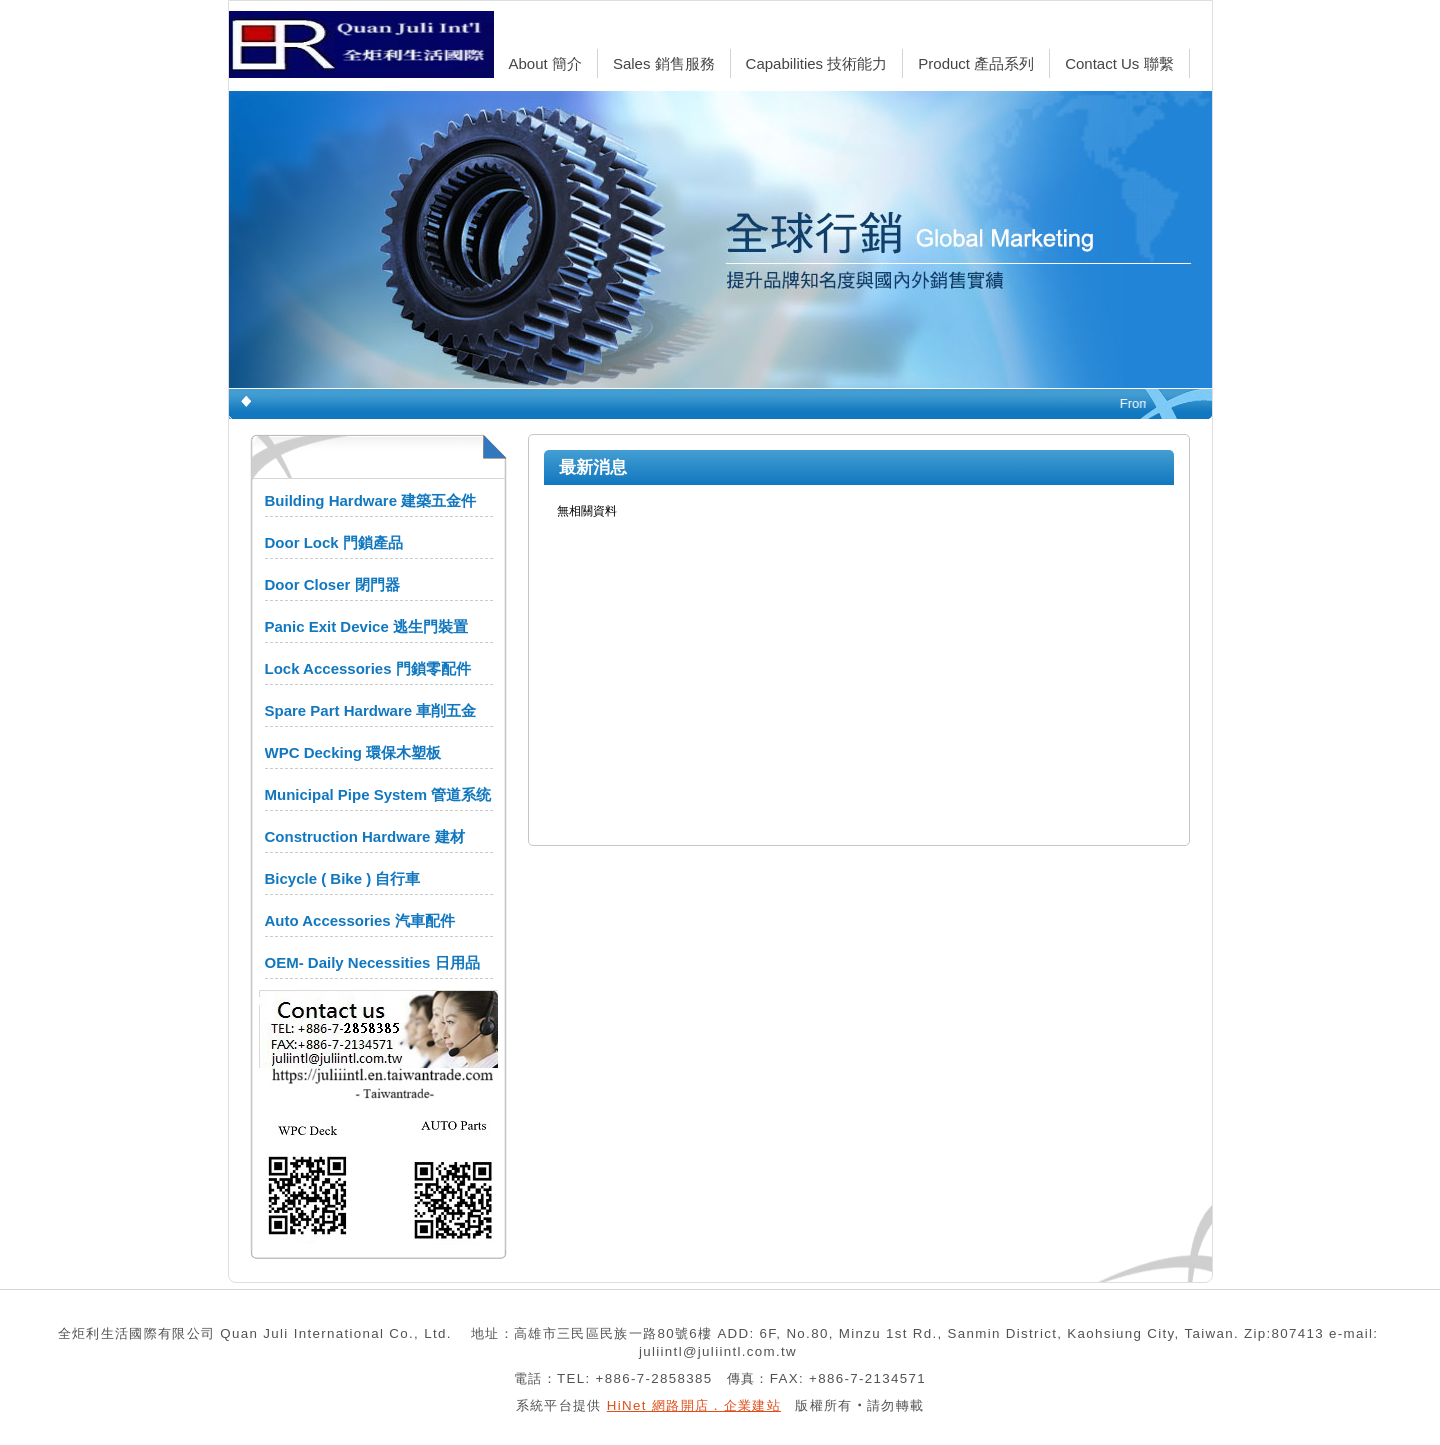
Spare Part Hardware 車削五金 (371, 710)
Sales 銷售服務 (664, 63)
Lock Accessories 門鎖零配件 (368, 668)
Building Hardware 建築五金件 (371, 500)
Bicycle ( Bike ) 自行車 (343, 878)
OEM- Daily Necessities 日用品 (372, 962)
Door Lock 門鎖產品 (334, 542)
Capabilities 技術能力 (817, 63)
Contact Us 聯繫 (1119, 63)
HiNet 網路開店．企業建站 (694, 1405)
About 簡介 (545, 63)
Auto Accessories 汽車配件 (360, 920)
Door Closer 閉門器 (332, 584)
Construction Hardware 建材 (365, 836)
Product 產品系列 (976, 63)
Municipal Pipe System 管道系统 (378, 794)
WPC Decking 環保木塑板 (353, 752)
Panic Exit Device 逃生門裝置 (366, 626)
